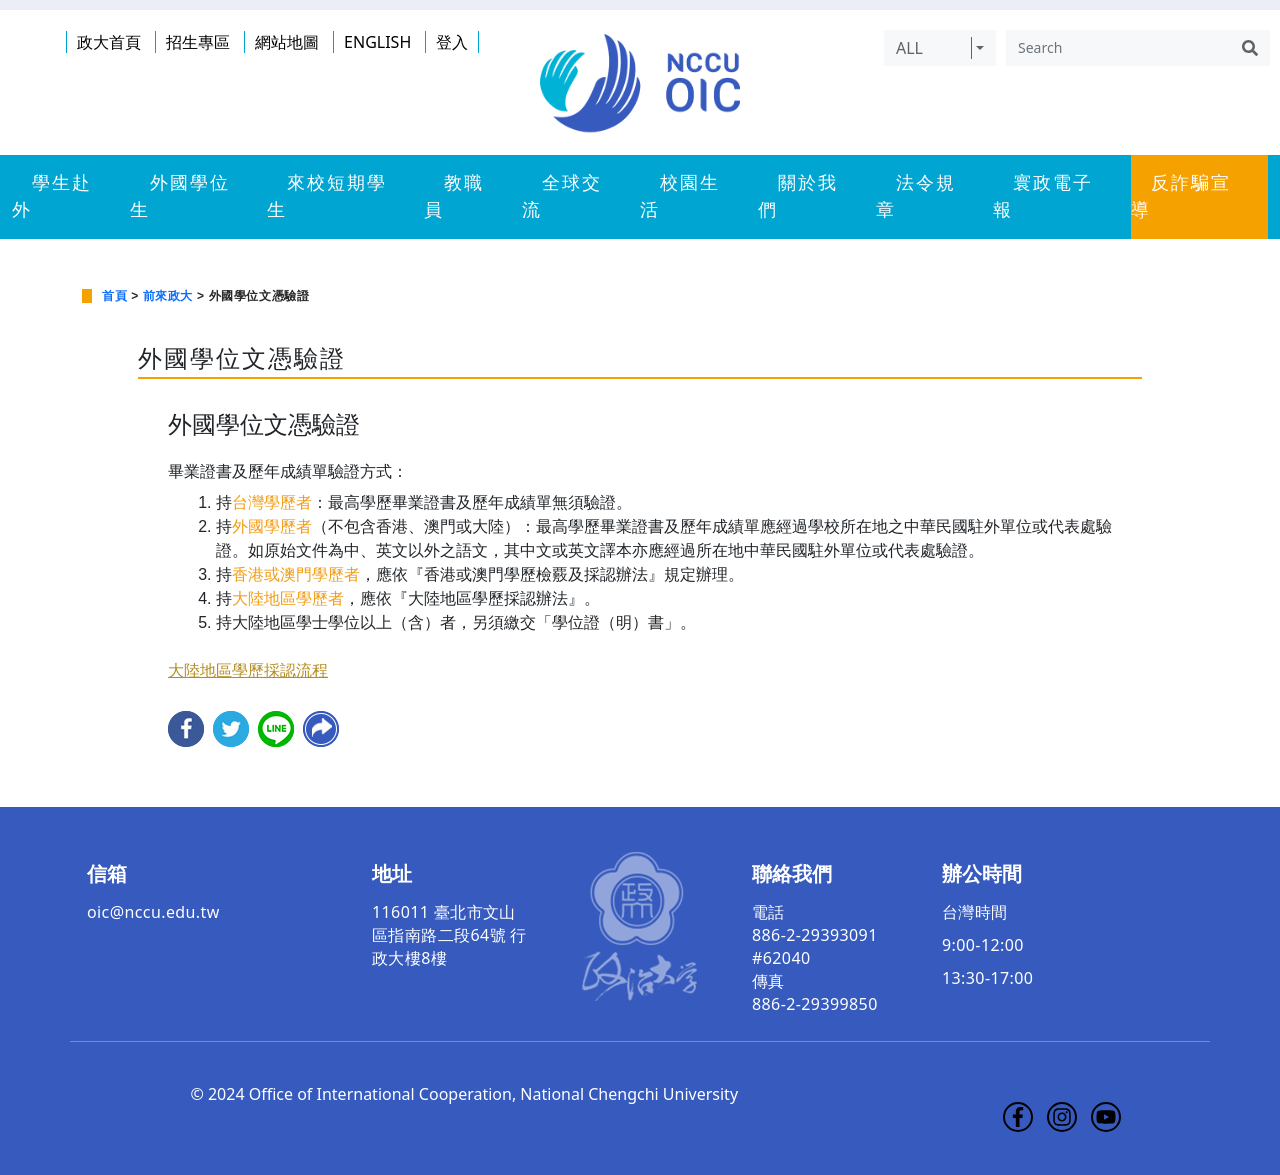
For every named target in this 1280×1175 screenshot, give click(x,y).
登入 (452, 42)
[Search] (1118, 48)
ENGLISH (377, 42)
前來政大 (168, 296)
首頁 (114, 296)
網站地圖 (287, 42)
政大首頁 (109, 42)
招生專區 (198, 42)
